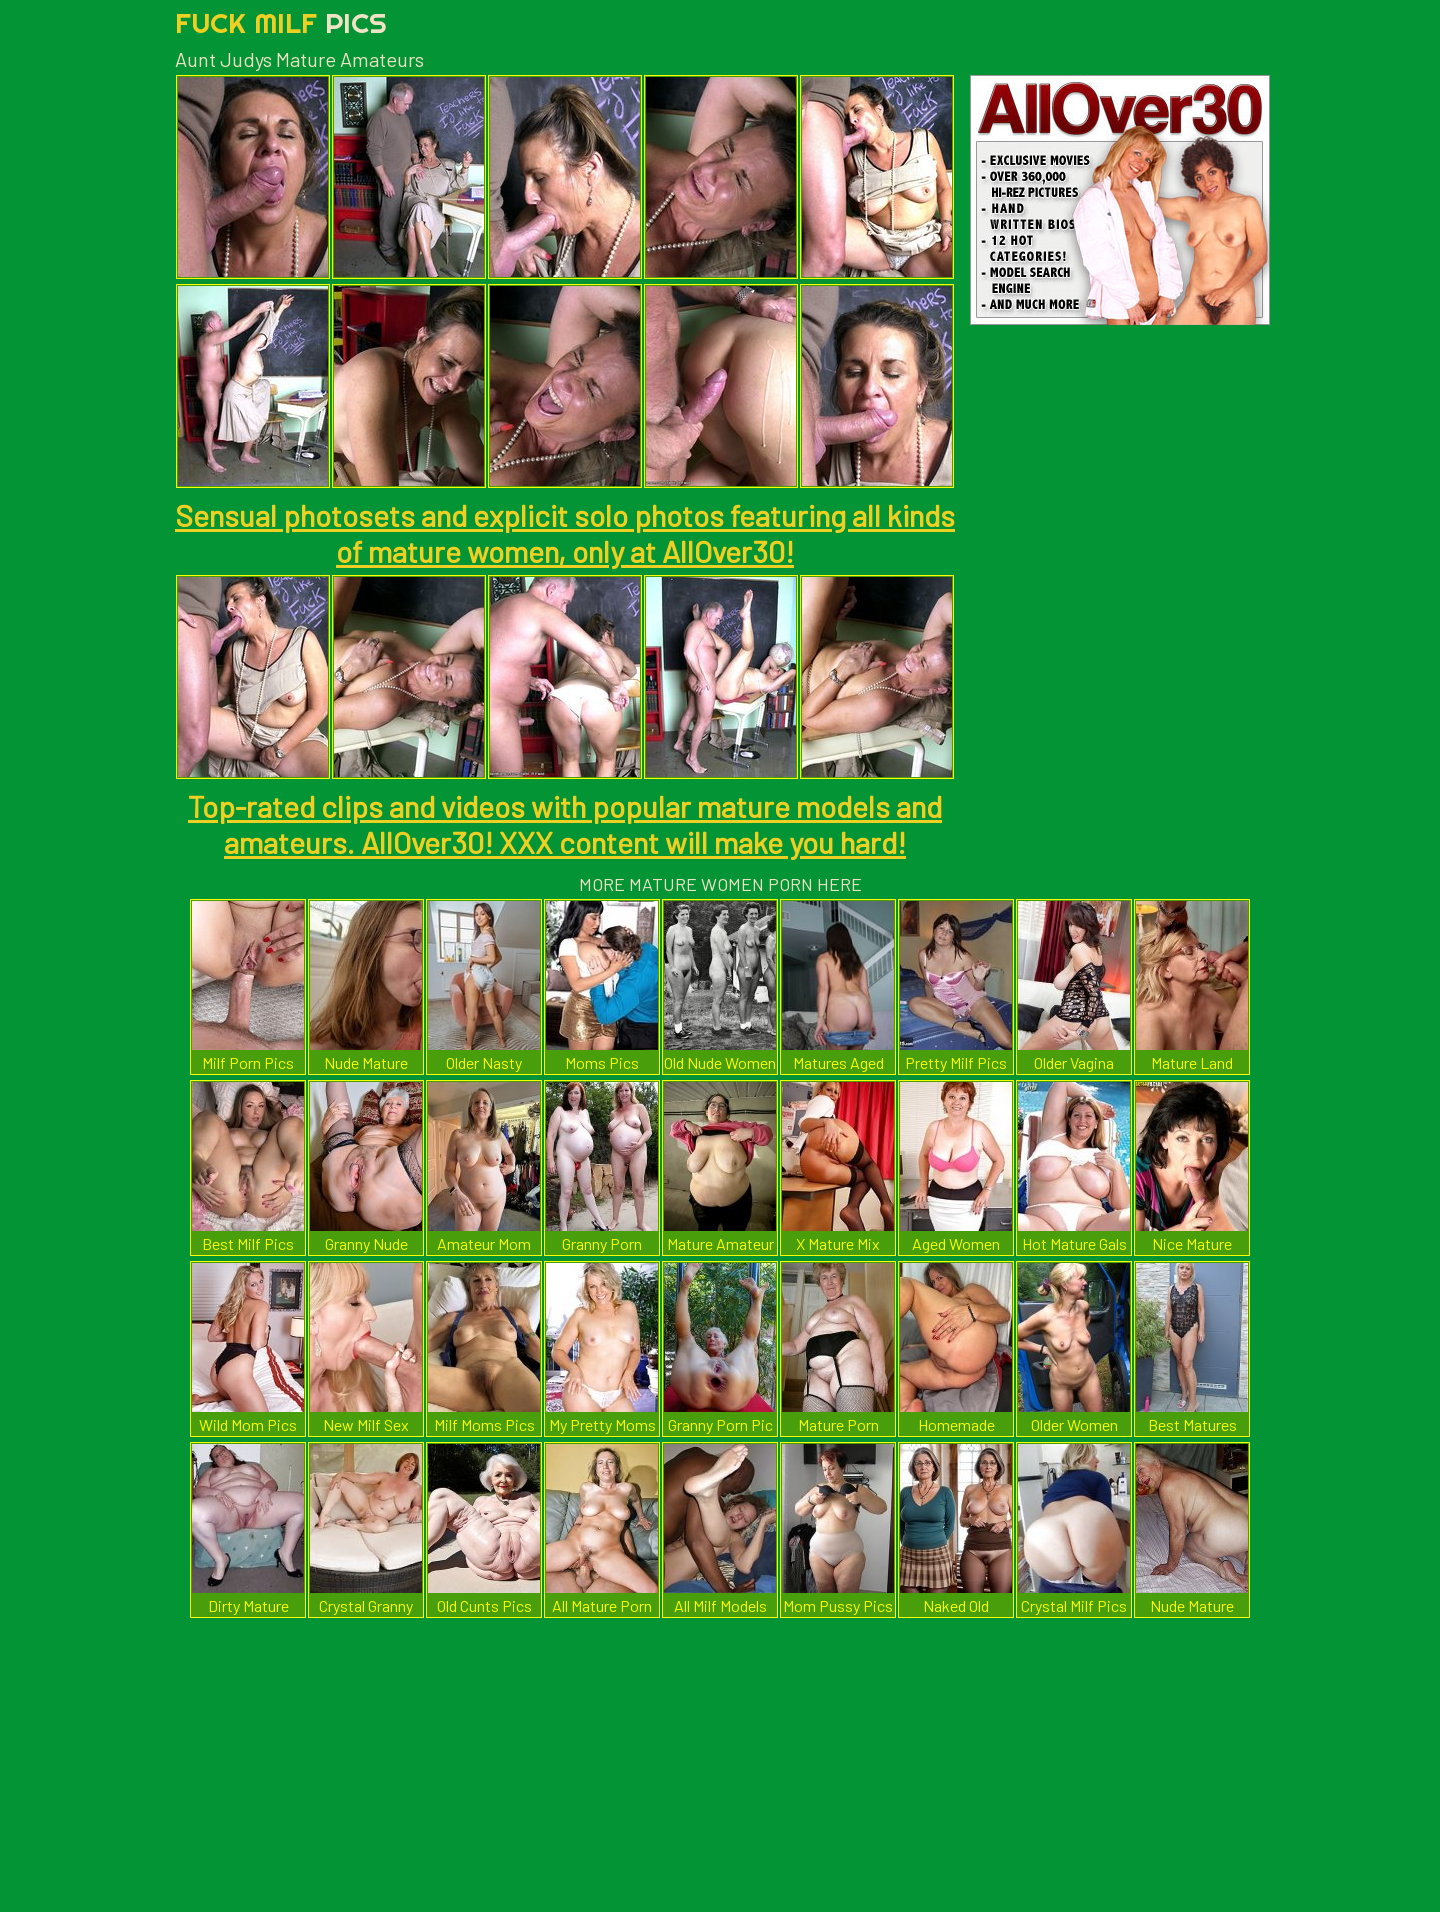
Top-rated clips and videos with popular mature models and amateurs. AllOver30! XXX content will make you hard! (565, 824)
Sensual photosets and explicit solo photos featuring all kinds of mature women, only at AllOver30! (565, 533)
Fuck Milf (281, 22)
